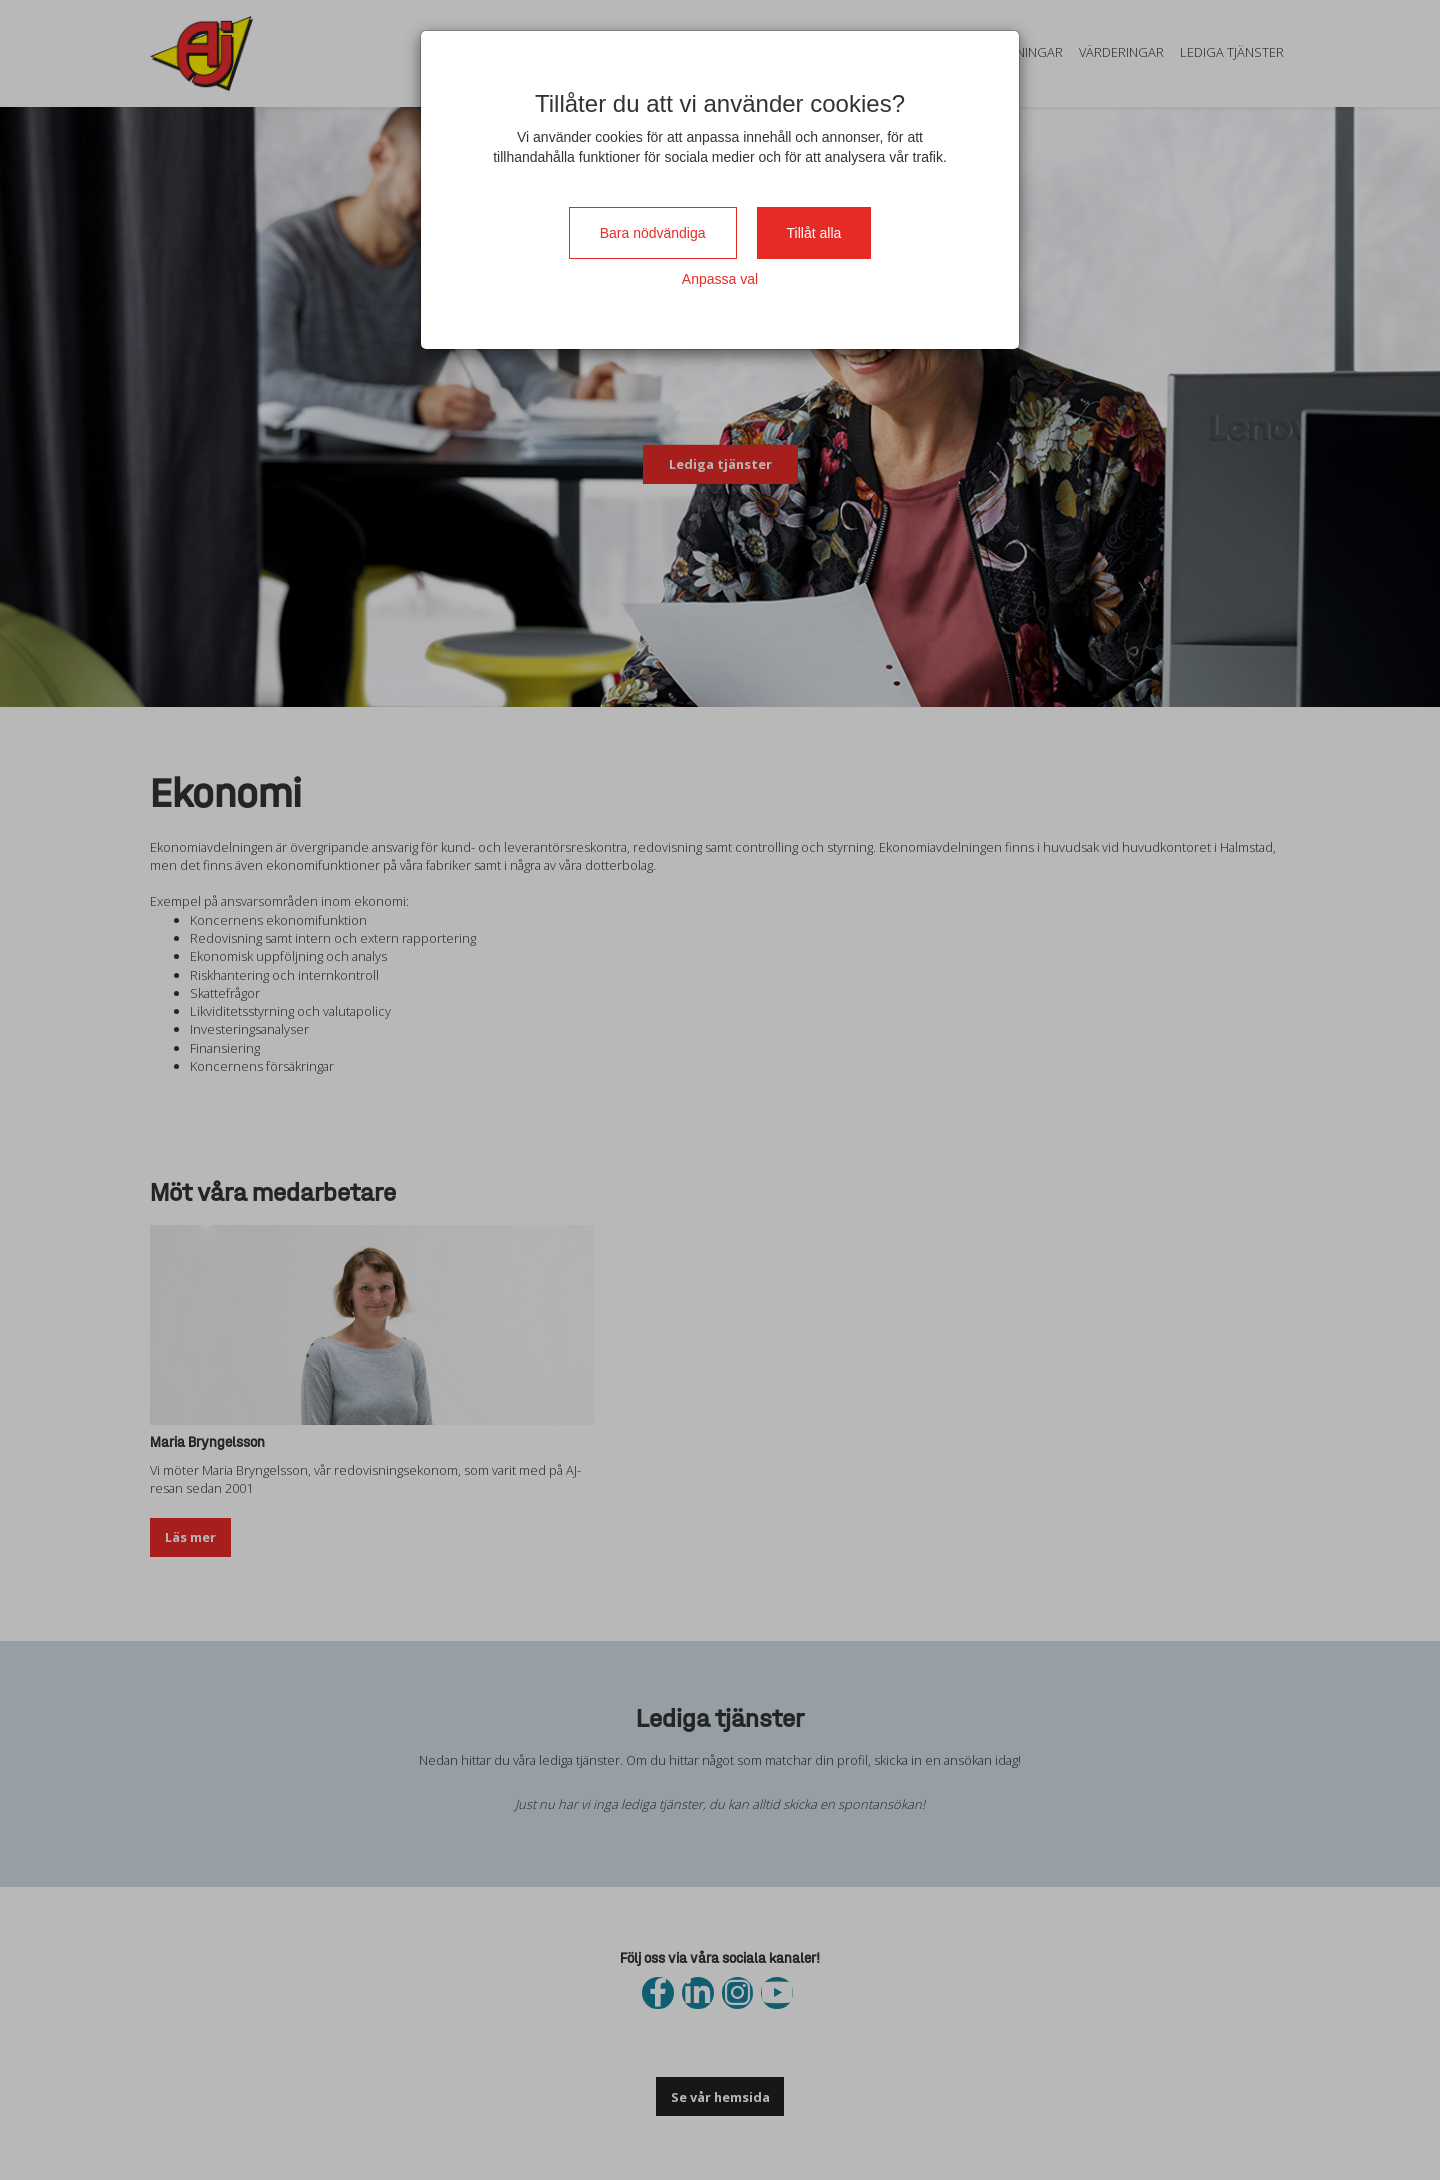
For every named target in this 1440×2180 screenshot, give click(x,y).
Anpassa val (720, 279)
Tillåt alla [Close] (814, 233)
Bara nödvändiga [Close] (653, 233)
